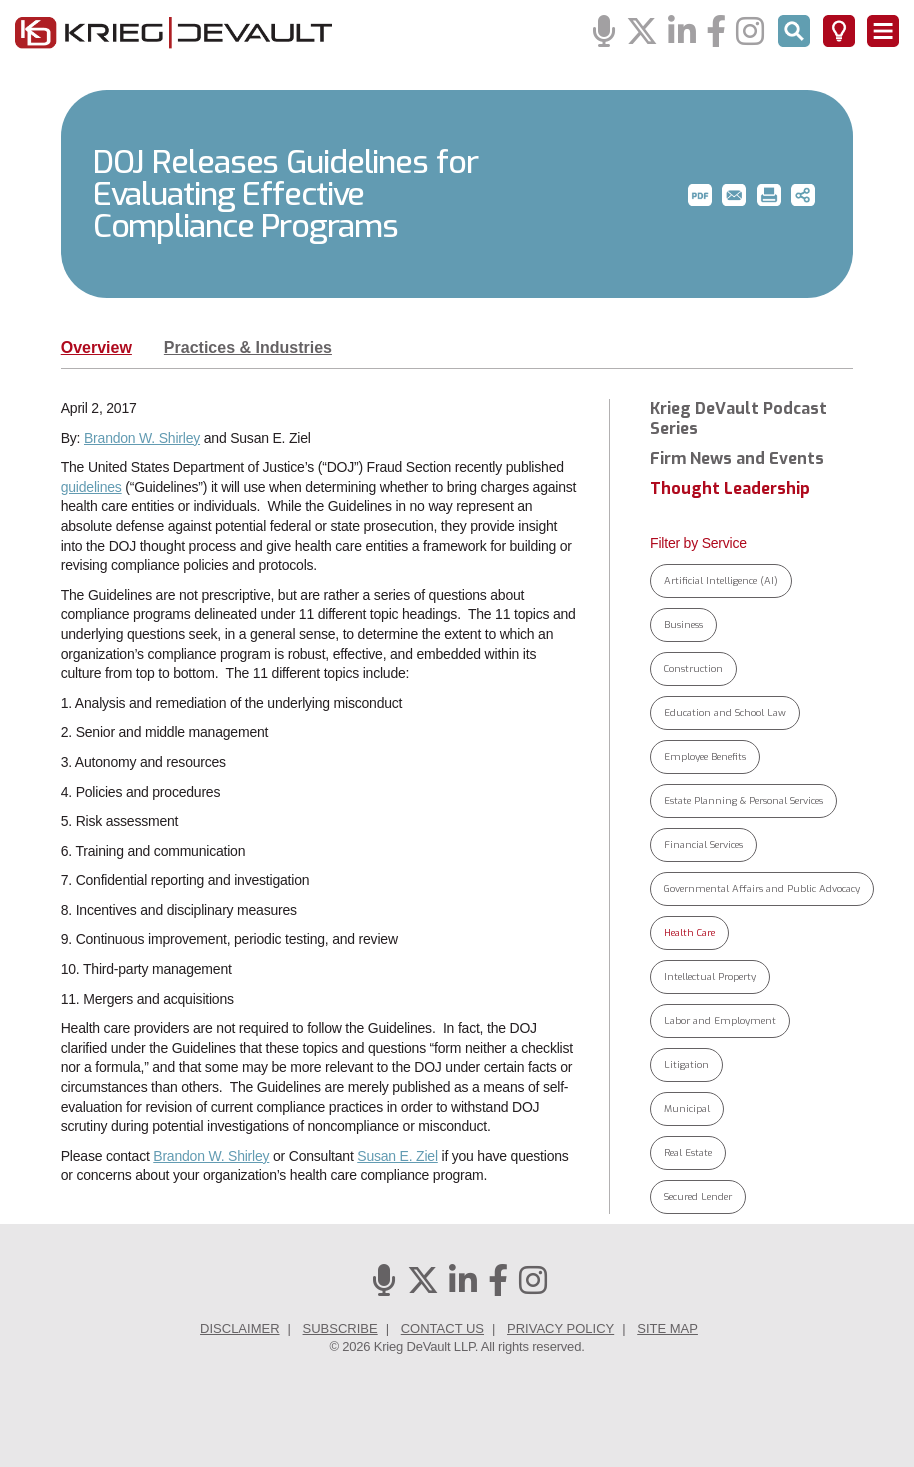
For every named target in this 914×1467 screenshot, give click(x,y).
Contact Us (442, 1328)
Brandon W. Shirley (142, 438)
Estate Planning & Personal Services (743, 800)
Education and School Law (725, 712)
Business (683, 624)
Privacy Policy (560, 1328)
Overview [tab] (96, 347)
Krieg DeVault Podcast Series (738, 419)
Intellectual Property (710, 976)
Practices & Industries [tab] (248, 347)
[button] (700, 195)
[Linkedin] (682, 32)
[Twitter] (642, 32)
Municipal (687, 1108)
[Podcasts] (604, 32)
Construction (693, 668)
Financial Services (703, 844)
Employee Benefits (705, 756)
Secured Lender (698, 1196)
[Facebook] (716, 32)
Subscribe (340, 1328)
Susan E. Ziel (397, 1156)
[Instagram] (750, 32)
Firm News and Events (737, 459)
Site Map (667, 1328)
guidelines (91, 487)
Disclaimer (239, 1328)
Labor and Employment (720, 1020)
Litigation (686, 1064)
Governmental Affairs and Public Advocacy (762, 888)
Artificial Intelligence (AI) (721, 580)
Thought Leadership (730, 489)
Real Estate (688, 1152)
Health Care (689, 932)
